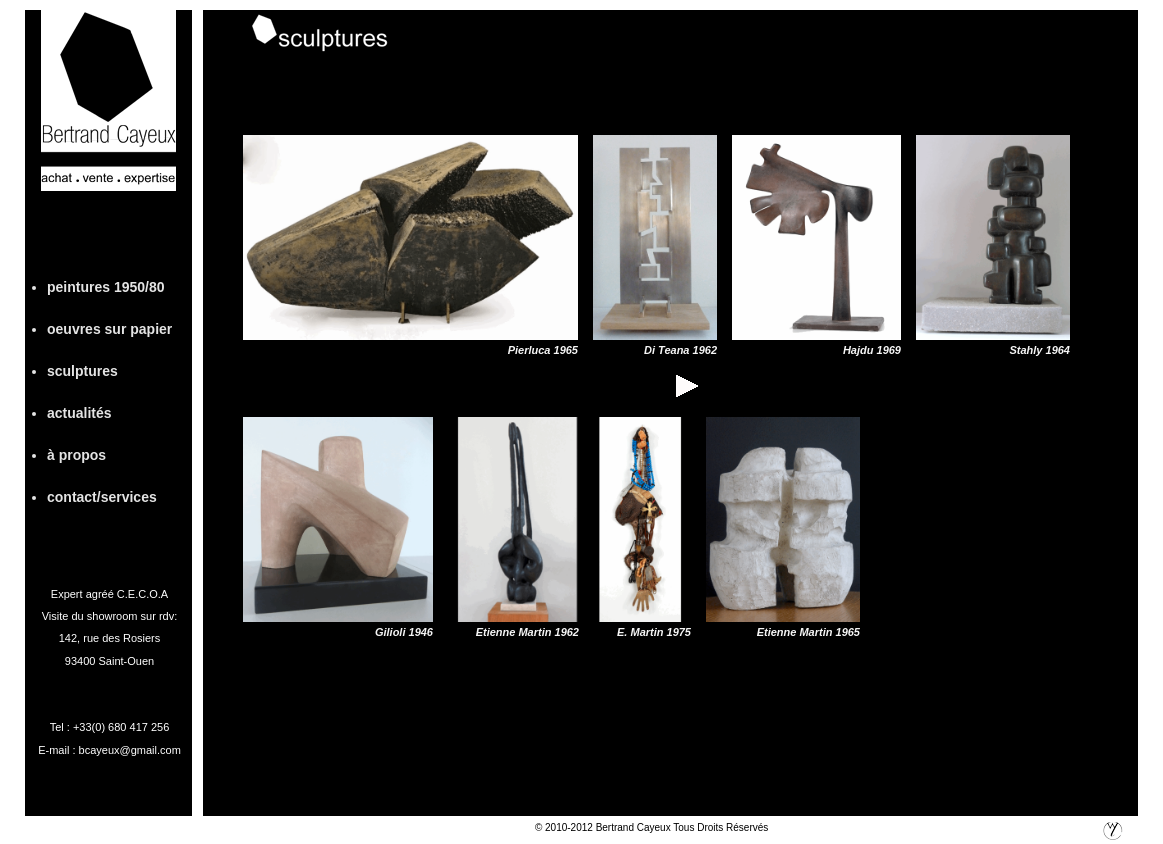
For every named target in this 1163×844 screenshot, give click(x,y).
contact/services (102, 497)
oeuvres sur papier (109, 329)
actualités (79, 413)
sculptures (82, 371)
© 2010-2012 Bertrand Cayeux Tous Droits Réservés (651, 827)
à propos (76, 455)
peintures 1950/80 (106, 287)
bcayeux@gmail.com (130, 750)
